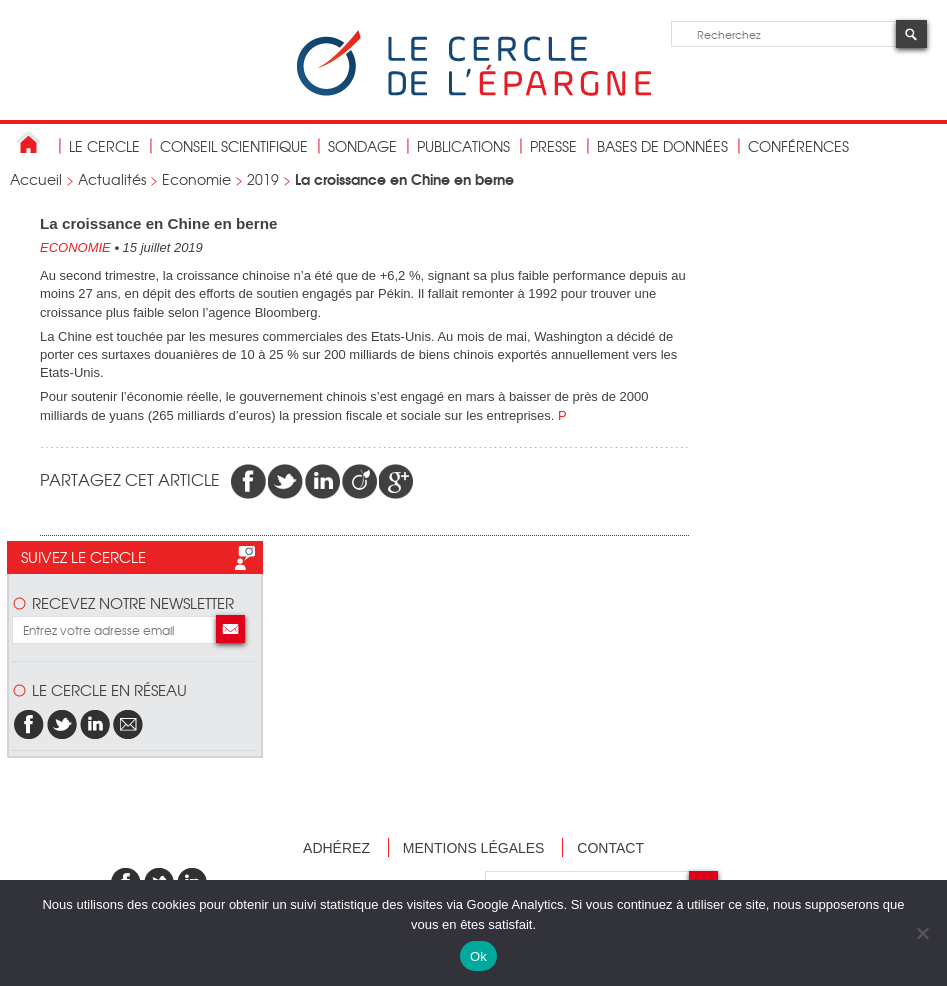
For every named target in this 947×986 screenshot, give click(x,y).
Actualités (112, 179)
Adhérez (336, 848)
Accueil (36, 179)
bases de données (662, 146)
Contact (610, 848)
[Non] (922, 933)
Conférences (798, 146)
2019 (263, 179)
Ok (478, 956)
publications (463, 146)
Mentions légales (474, 848)
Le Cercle (104, 146)
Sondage (362, 146)
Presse (553, 146)
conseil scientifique (234, 146)
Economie (196, 179)
